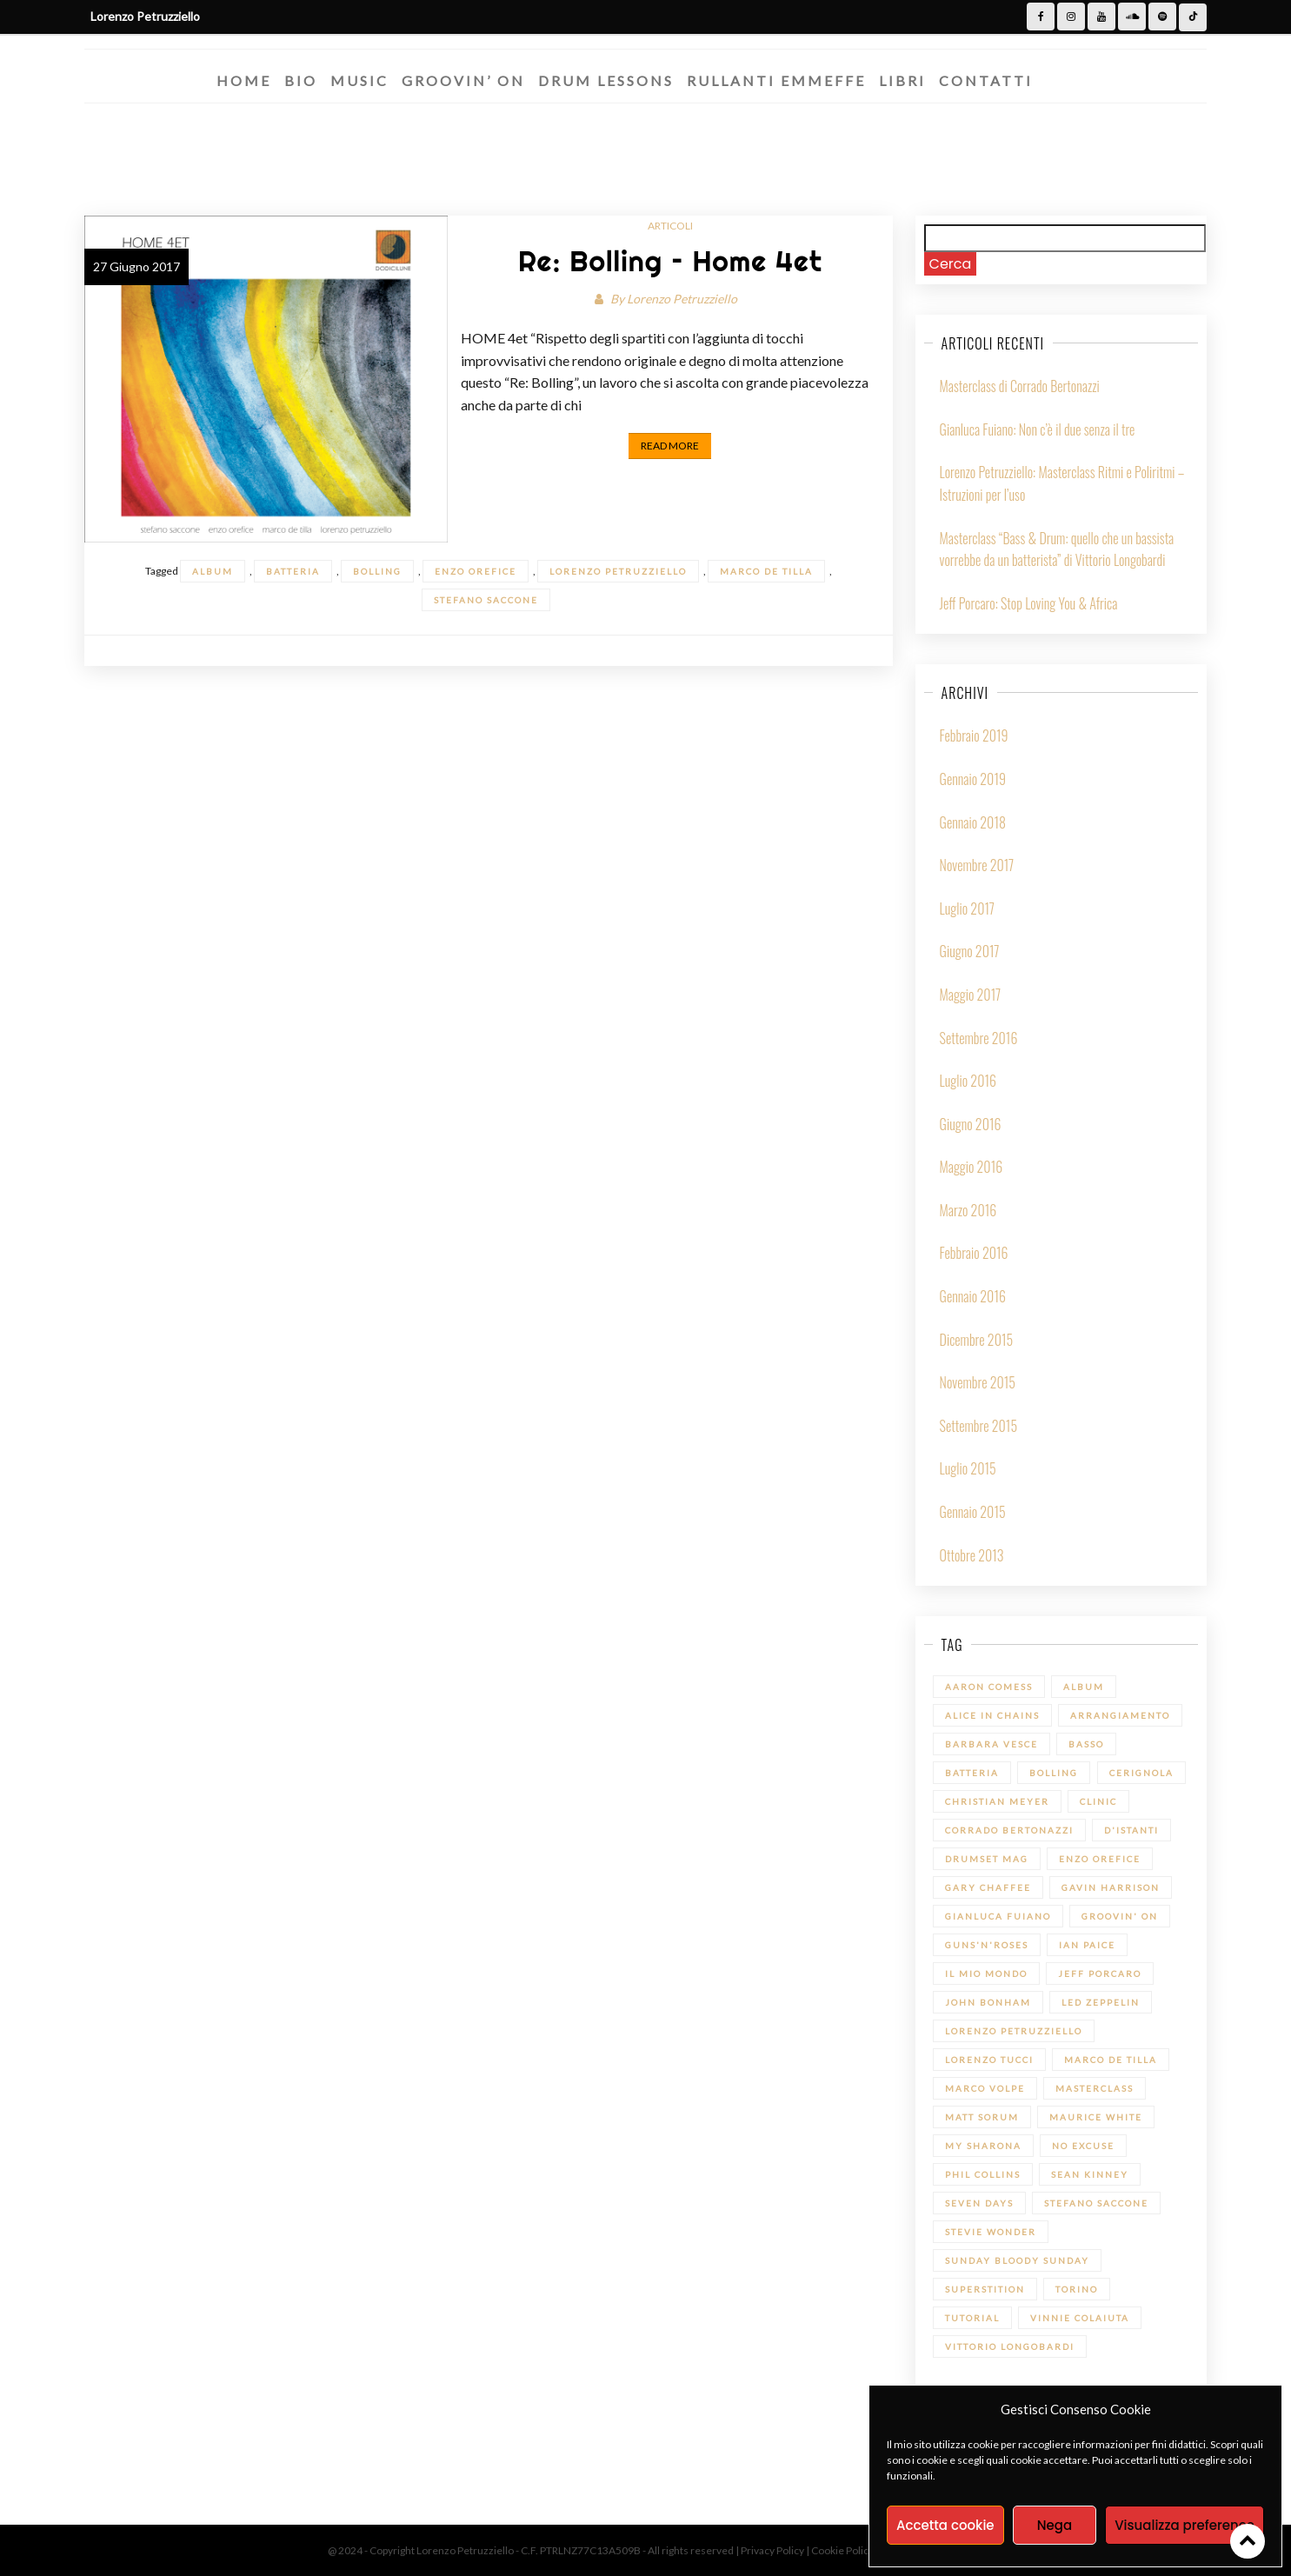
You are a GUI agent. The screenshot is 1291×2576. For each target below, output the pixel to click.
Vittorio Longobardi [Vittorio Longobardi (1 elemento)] (1010, 2346)
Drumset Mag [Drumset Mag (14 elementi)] (986, 1859)
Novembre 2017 (977, 865)
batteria (293, 571)
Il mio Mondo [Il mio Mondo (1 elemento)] (986, 1973)
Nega (1054, 2525)
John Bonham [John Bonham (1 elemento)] (988, 2002)
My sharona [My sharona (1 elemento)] (983, 2145)
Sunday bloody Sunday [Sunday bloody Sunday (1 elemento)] (1017, 2260)
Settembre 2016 (979, 1038)
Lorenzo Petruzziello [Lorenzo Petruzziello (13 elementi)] (1013, 2031)
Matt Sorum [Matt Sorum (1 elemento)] (982, 2117)
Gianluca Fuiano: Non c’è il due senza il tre (1037, 429)
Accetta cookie (945, 2525)
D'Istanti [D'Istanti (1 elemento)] (1131, 1830)
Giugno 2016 (971, 1124)
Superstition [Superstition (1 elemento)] (985, 2289)
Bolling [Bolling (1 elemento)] (1053, 1772)
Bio (300, 80)
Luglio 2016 (968, 1080)
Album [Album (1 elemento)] (1083, 1686)
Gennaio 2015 (973, 1511)
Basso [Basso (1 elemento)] (1086, 1744)
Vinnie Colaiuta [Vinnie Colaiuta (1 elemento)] (1079, 2318)
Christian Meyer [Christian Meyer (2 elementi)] (997, 1801)
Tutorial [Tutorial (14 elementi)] (972, 2318)
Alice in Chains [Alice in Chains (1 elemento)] (992, 1715)
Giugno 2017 (970, 951)
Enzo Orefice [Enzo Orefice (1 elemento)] (1100, 1859)
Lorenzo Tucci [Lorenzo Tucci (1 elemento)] (989, 2059)
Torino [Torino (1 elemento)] (1076, 2289)
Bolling (377, 571)
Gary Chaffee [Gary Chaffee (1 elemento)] (988, 1887)
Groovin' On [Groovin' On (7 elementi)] (1119, 1916)
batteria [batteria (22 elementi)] (972, 1772)
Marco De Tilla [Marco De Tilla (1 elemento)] (1110, 2059)
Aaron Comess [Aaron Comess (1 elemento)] (989, 1686)
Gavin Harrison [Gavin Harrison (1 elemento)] (1110, 1887)
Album (212, 571)
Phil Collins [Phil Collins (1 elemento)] (983, 2174)
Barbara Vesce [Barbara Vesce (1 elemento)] (991, 1744)
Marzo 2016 (968, 1210)
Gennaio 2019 (973, 779)
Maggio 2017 (971, 994)
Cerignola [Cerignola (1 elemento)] (1141, 1772)
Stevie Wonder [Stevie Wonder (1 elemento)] (990, 2232)
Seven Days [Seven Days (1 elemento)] (979, 2203)
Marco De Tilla (766, 571)
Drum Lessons (606, 80)
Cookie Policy (843, 2550)
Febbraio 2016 (974, 1252)
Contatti (986, 80)
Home (243, 80)
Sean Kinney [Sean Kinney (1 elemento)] (1089, 2174)
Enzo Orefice (475, 571)
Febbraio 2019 (974, 735)
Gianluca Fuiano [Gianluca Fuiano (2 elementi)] (998, 1916)
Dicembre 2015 (977, 1339)
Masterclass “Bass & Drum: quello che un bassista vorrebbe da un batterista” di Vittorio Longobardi (1057, 549)
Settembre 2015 (978, 1425)
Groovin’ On (463, 80)
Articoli (670, 225)
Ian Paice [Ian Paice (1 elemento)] (1087, 1945)
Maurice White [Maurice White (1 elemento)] (1095, 2117)
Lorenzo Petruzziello (682, 298)
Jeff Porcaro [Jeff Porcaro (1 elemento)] (1099, 1973)
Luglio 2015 (968, 1468)
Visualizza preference (1184, 2525)
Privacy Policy (773, 2550)
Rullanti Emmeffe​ (776, 80)
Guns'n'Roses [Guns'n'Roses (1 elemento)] (986, 1945)
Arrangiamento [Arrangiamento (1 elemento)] (1120, 1715)
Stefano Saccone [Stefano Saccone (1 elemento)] (1096, 2203)
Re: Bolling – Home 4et (670, 260)
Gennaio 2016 (973, 1296)
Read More (670, 445)
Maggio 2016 (971, 1166)
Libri (902, 80)
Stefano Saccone (486, 600)
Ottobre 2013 (972, 1555)
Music (359, 80)
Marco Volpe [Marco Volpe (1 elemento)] (985, 2088)
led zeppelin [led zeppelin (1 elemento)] (1100, 2002)
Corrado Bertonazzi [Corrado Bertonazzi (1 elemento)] (1009, 1830)
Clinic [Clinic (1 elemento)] (1098, 1801)
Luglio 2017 (967, 908)
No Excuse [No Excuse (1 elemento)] (1083, 2145)
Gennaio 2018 (973, 822)
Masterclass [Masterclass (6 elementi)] (1094, 2088)
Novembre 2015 (977, 1382)
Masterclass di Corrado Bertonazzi (1020, 386)
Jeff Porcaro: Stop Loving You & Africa (1029, 603)
